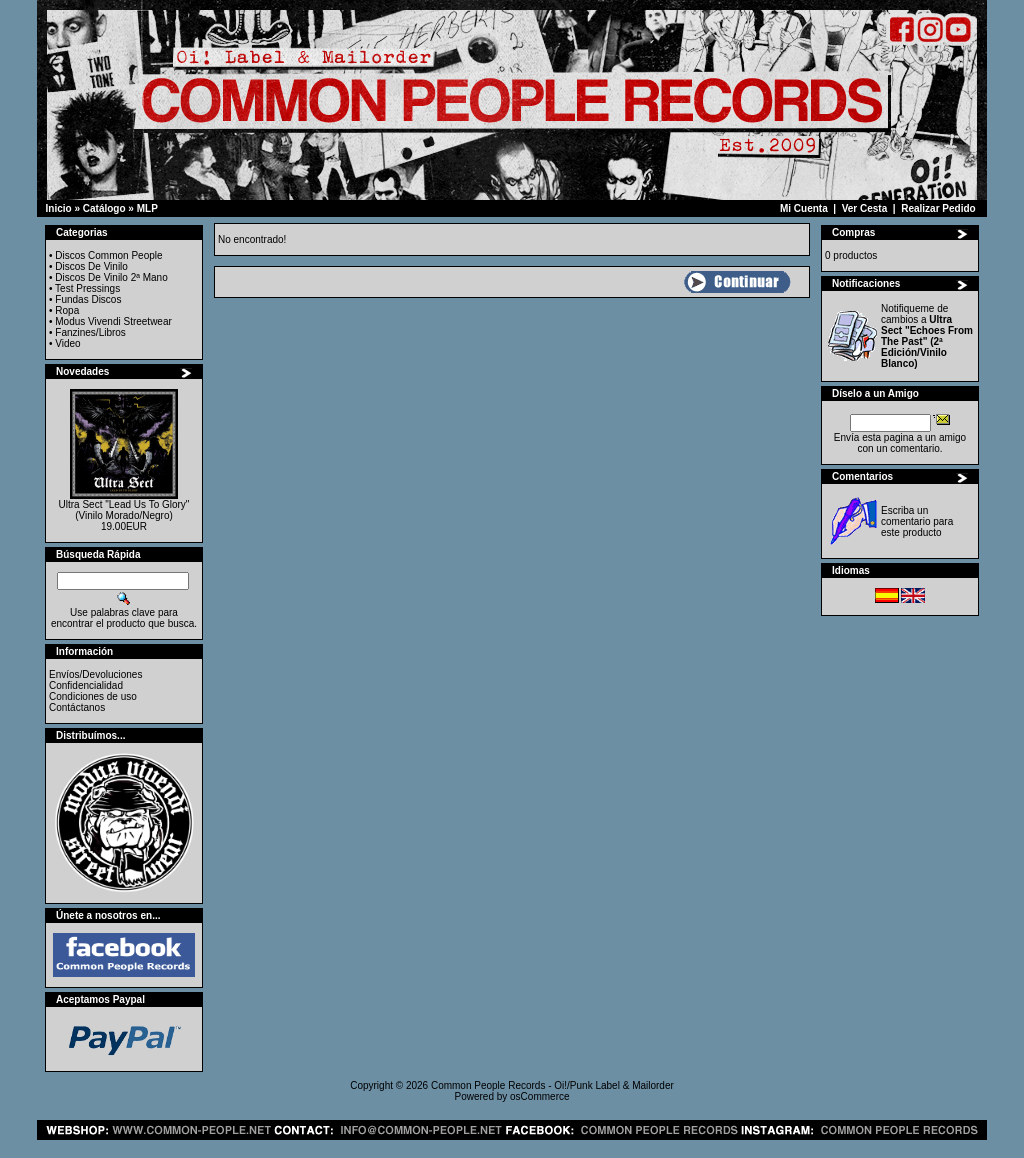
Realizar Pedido (938, 208)
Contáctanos (77, 707)
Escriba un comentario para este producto (917, 521)
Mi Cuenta (804, 208)
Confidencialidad (86, 685)
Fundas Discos (88, 299)
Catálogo (104, 208)
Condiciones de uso (93, 696)
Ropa (67, 310)
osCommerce (539, 1096)
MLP (147, 208)
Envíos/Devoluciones (95, 674)
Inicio (59, 208)
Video (67, 343)
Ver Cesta (865, 208)
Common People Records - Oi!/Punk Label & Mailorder (552, 1085)
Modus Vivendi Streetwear (113, 321)
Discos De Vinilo (91, 266)
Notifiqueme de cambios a (927, 336)
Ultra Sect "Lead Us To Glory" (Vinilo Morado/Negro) (124, 510)
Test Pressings (87, 288)
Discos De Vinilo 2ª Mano (111, 277)
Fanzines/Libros (90, 332)
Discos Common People (108, 255)
